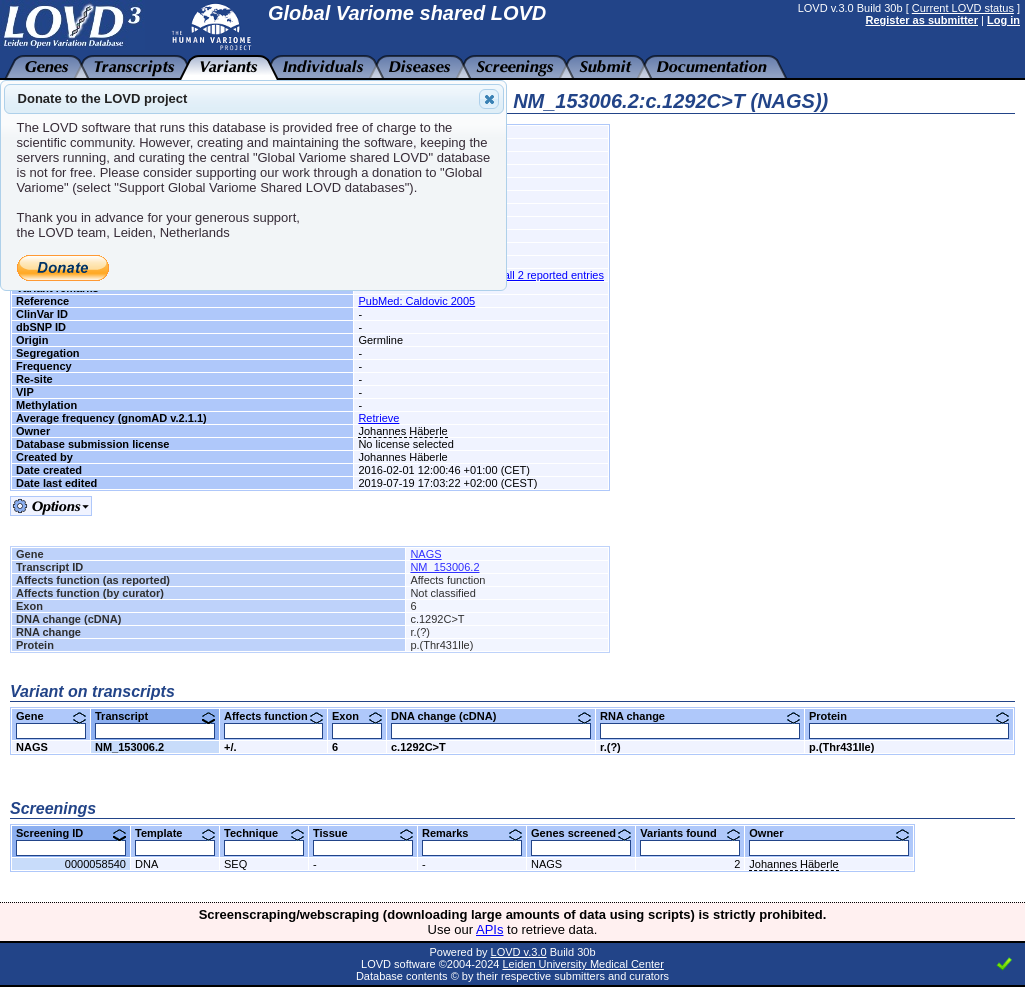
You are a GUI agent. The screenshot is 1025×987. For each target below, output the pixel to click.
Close (488, 99)
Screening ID (71, 833)
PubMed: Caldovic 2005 (416, 301)
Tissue (363, 833)
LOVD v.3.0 (519, 952)
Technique (264, 833)
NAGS (425, 554)
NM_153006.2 (444, 567)
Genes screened (581, 833)
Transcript (155, 716)
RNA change (700, 716)
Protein (909, 716)
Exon (357, 716)
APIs (489, 929)
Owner (829, 833)
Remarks (472, 833)
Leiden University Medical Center (582, 964)
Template (175, 833)
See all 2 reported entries (542, 275)
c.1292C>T (418, 747)
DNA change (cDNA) (491, 716)
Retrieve (378, 418)
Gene (51, 716)
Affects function (273, 716)
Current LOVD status (963, 8)
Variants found (690, 833)
